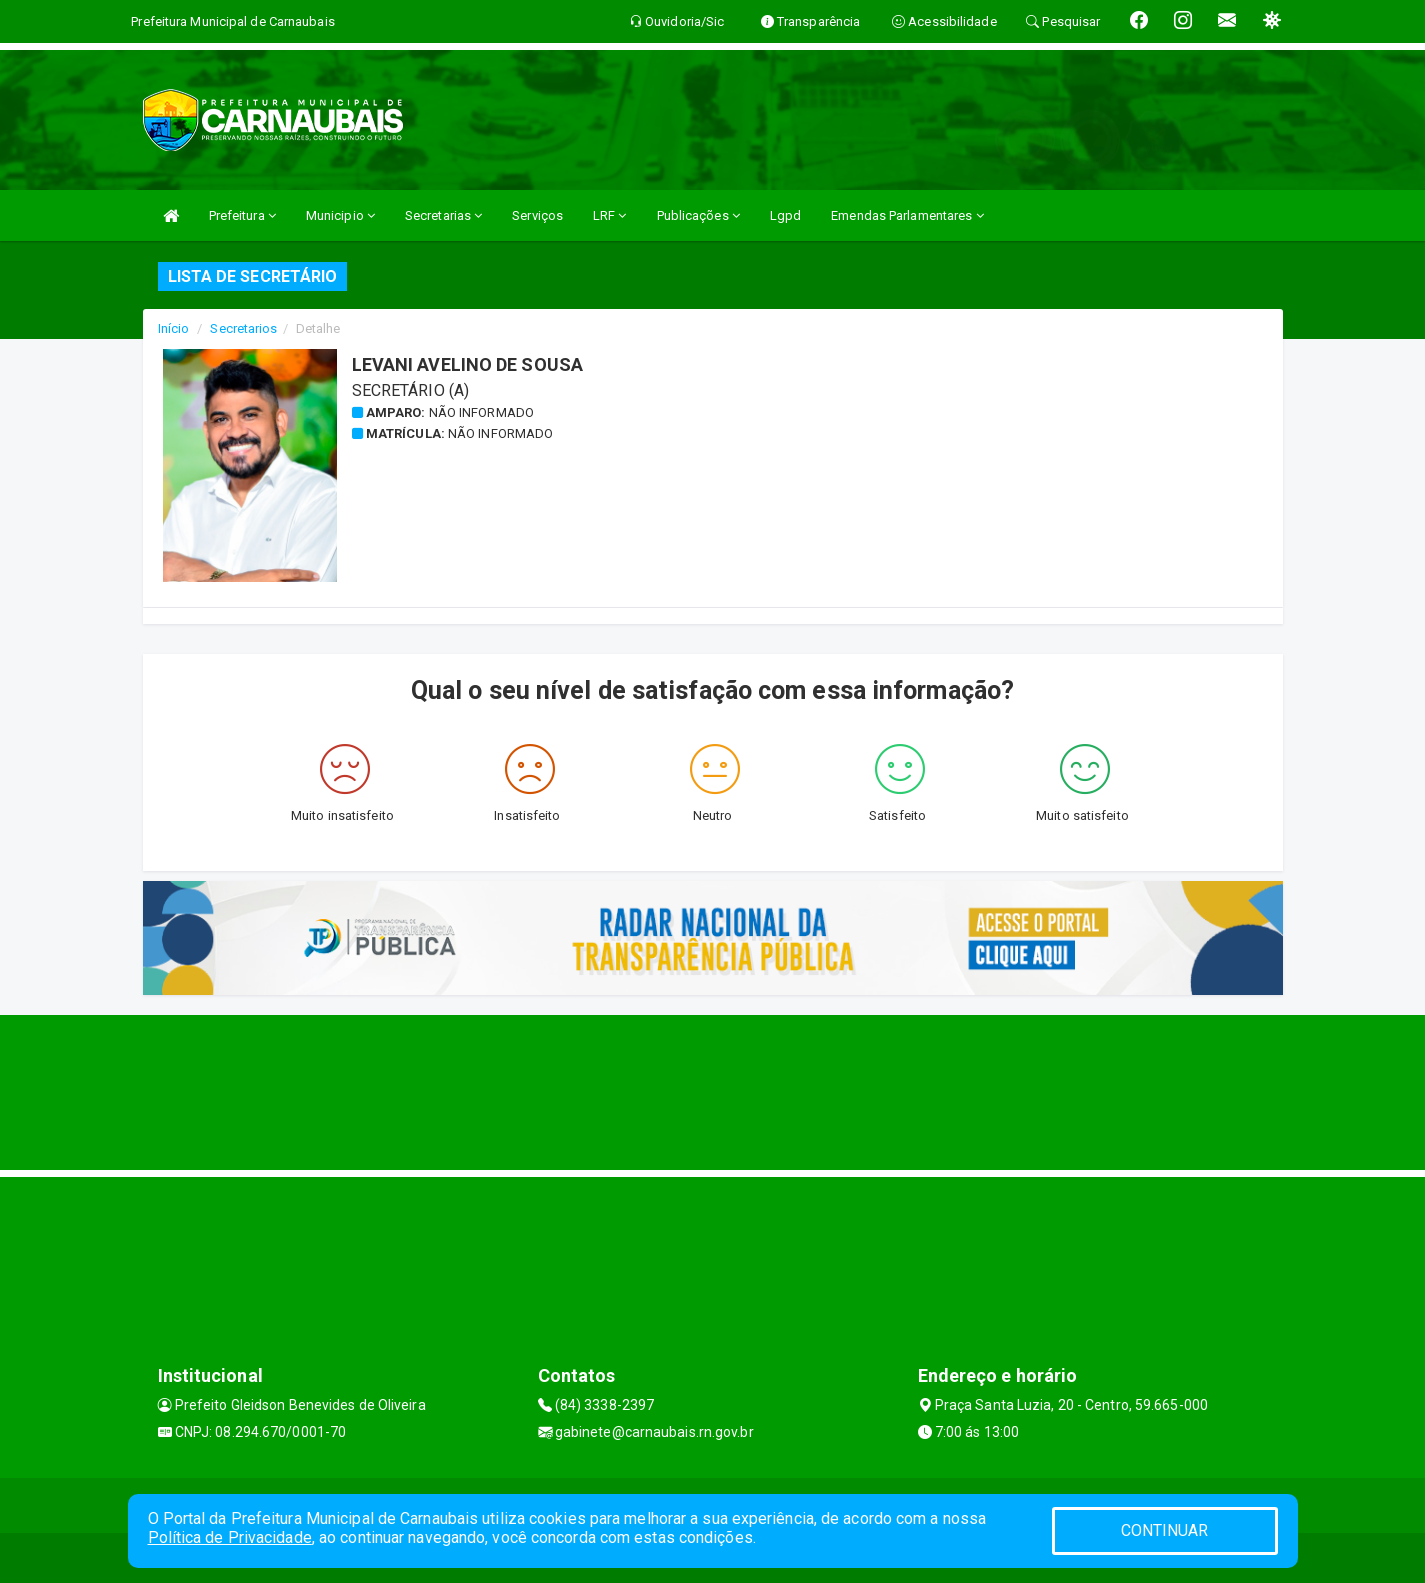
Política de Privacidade (230, 1537)
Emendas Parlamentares (907, 215)
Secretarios (243, 328)
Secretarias (443, 215)
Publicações (698, 215)
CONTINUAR (1165, 1530)
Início (174, 328)
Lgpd (785, 215)
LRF (610, 215)
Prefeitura (242, 215)
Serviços (537, 215)
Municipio (340, 215)
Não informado (481, 412)
